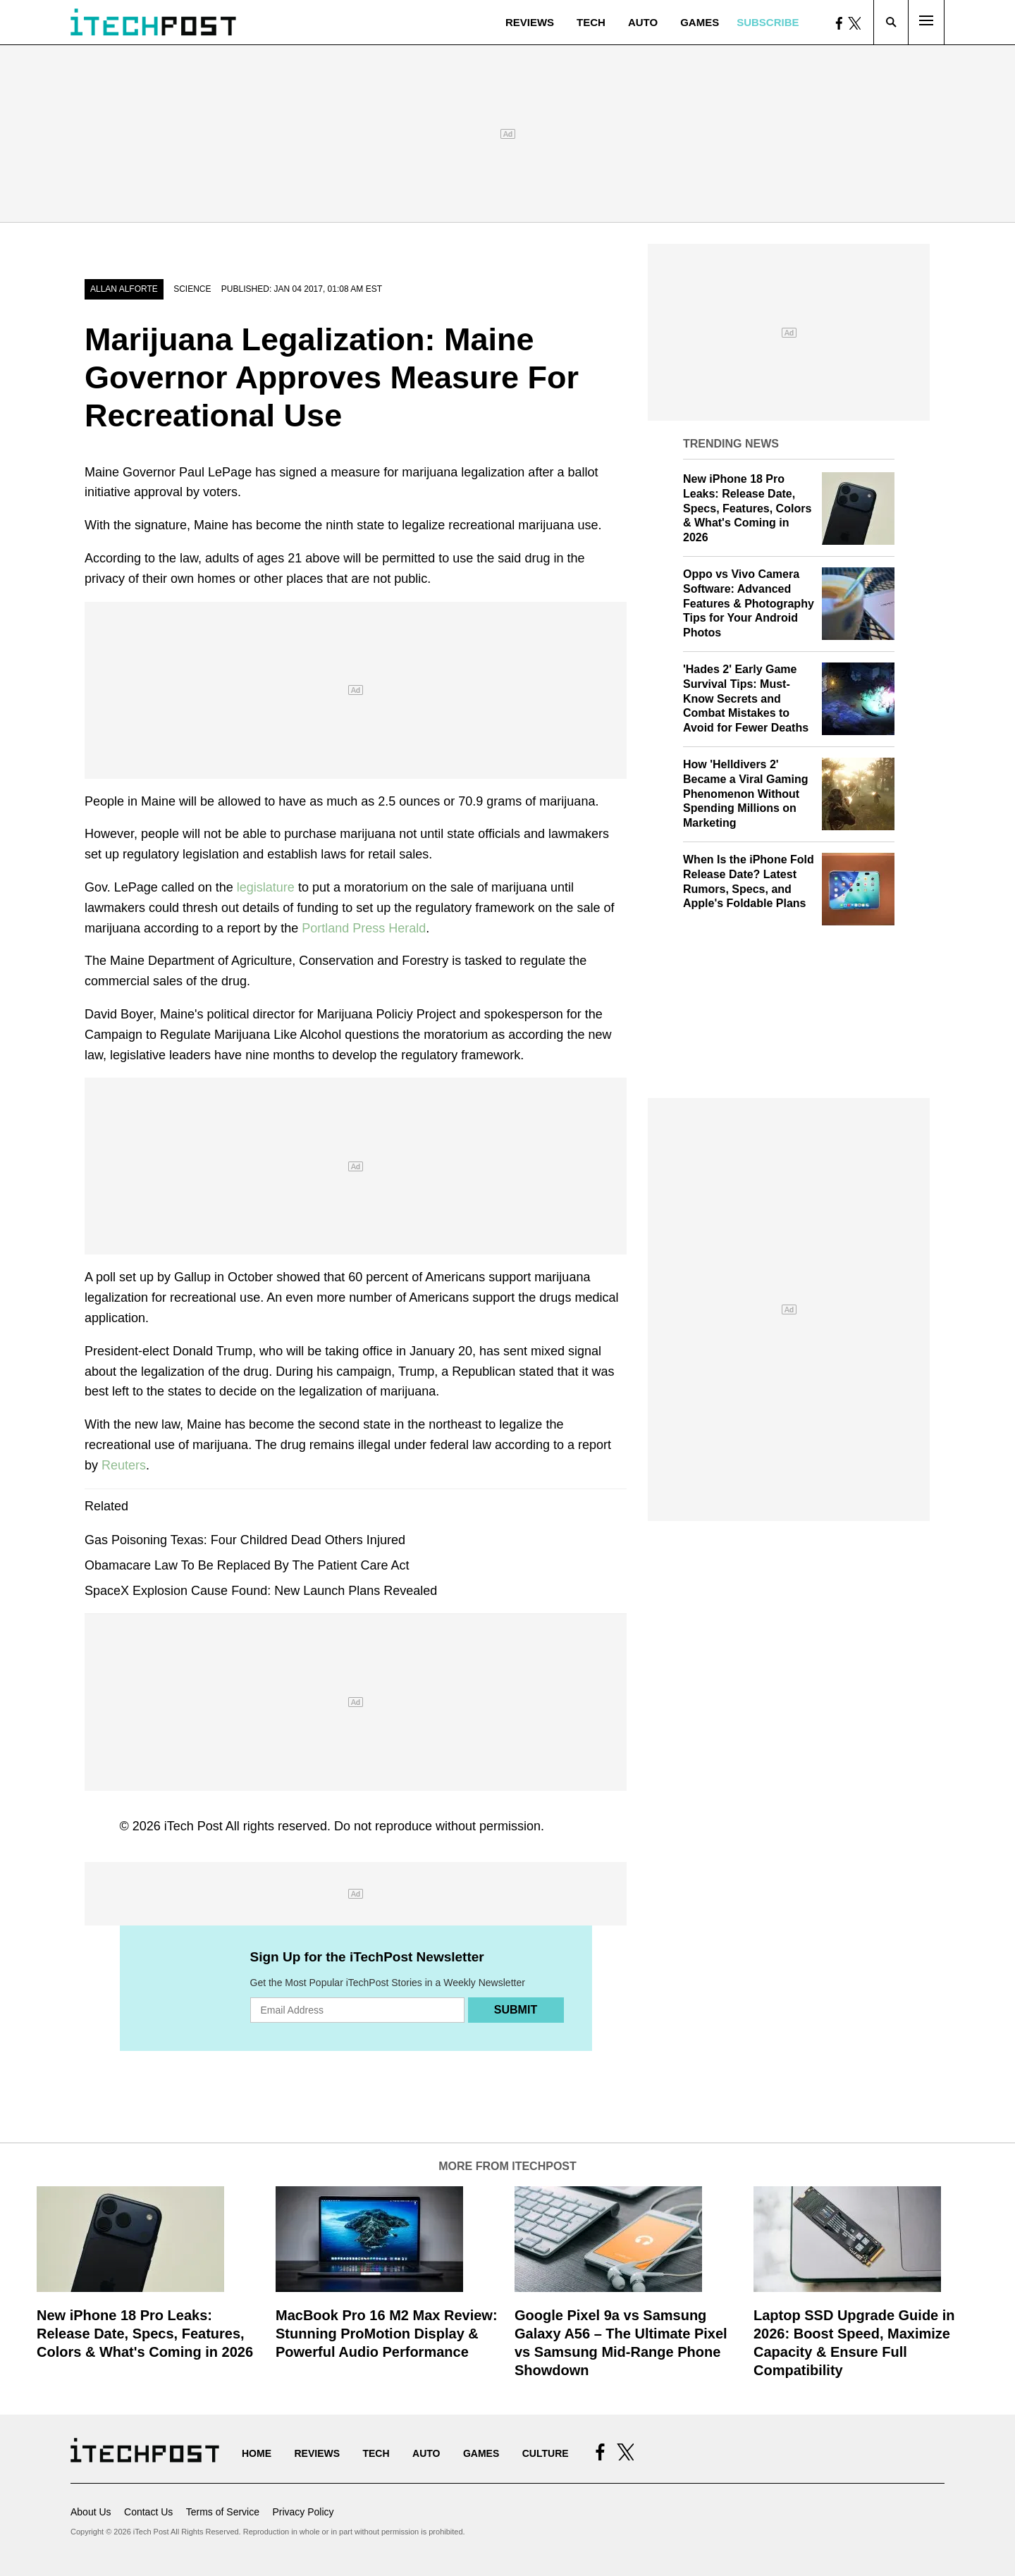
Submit (515, 2010)
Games (699, 22)
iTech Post (193, 1826)
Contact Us (148, 2512)
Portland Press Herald (362, 928)
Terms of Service (222, 2512)
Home (256, 2453)
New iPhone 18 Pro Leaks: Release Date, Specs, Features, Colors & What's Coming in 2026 (747, 508)
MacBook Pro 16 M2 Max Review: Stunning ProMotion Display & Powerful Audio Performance (387, 2333)
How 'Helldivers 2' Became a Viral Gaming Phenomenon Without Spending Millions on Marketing (745, 793)
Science (192, 289)
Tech (591, 22)
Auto (643, 22)
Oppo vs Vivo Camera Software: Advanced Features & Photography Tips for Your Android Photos (748, 603)
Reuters (124, 1465)
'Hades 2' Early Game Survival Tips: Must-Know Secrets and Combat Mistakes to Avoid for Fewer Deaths (745, 698)
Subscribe (768, 22)
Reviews (529, 22)
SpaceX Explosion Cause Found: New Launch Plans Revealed (261, 1591)
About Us (90, 2512)
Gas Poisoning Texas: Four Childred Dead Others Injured (245, 1540)
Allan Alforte (124, 289)
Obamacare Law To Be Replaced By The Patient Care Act (247, 1565)
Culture (545, 2453)
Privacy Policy (302, 2512)
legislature (267, 887)
